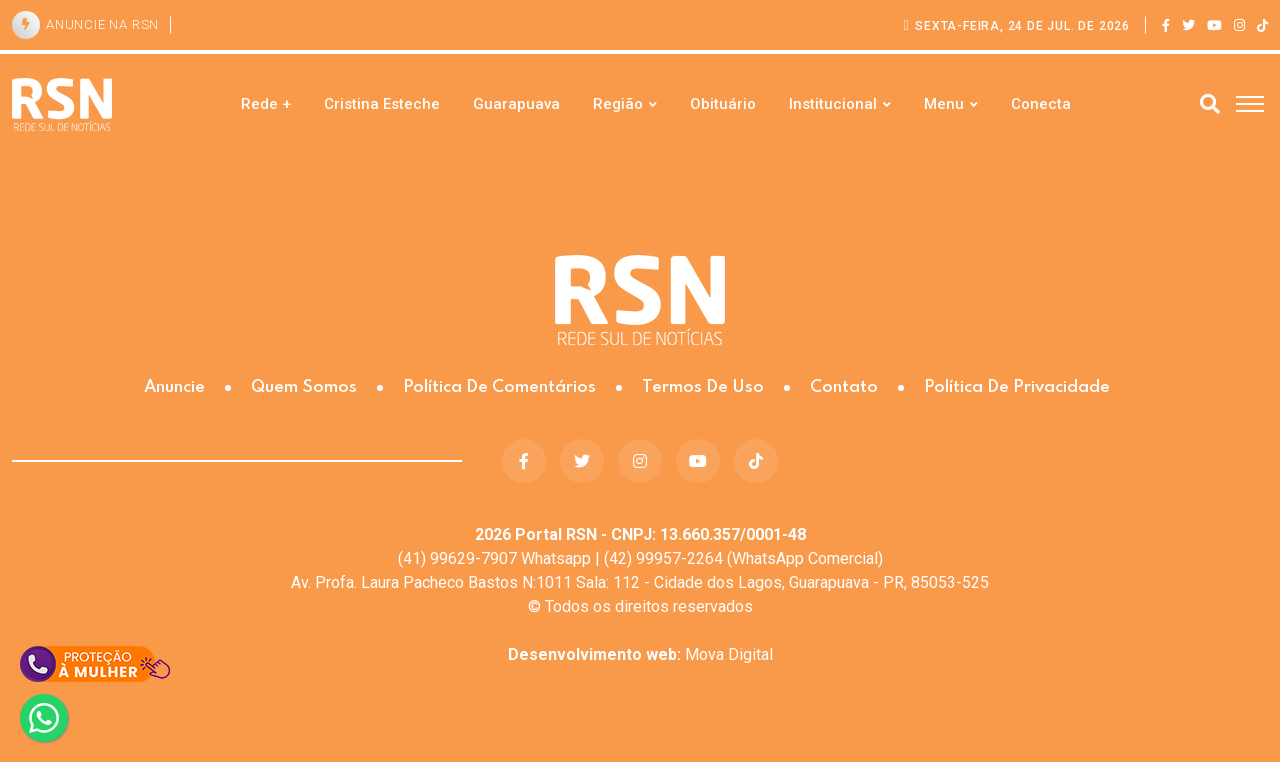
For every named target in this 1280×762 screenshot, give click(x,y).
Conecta (1041, 104)
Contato (844, 387)
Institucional (833, 104)
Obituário (723, 104)
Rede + (266, 104)
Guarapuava (516, 104)
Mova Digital (640, 654)
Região (618, 104)
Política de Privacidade (1017, 387)
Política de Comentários (499, 387)
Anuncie (174, 387)
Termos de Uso (703, 387)
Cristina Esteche (382, 104)
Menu (944, 104)
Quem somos (304, 387)
